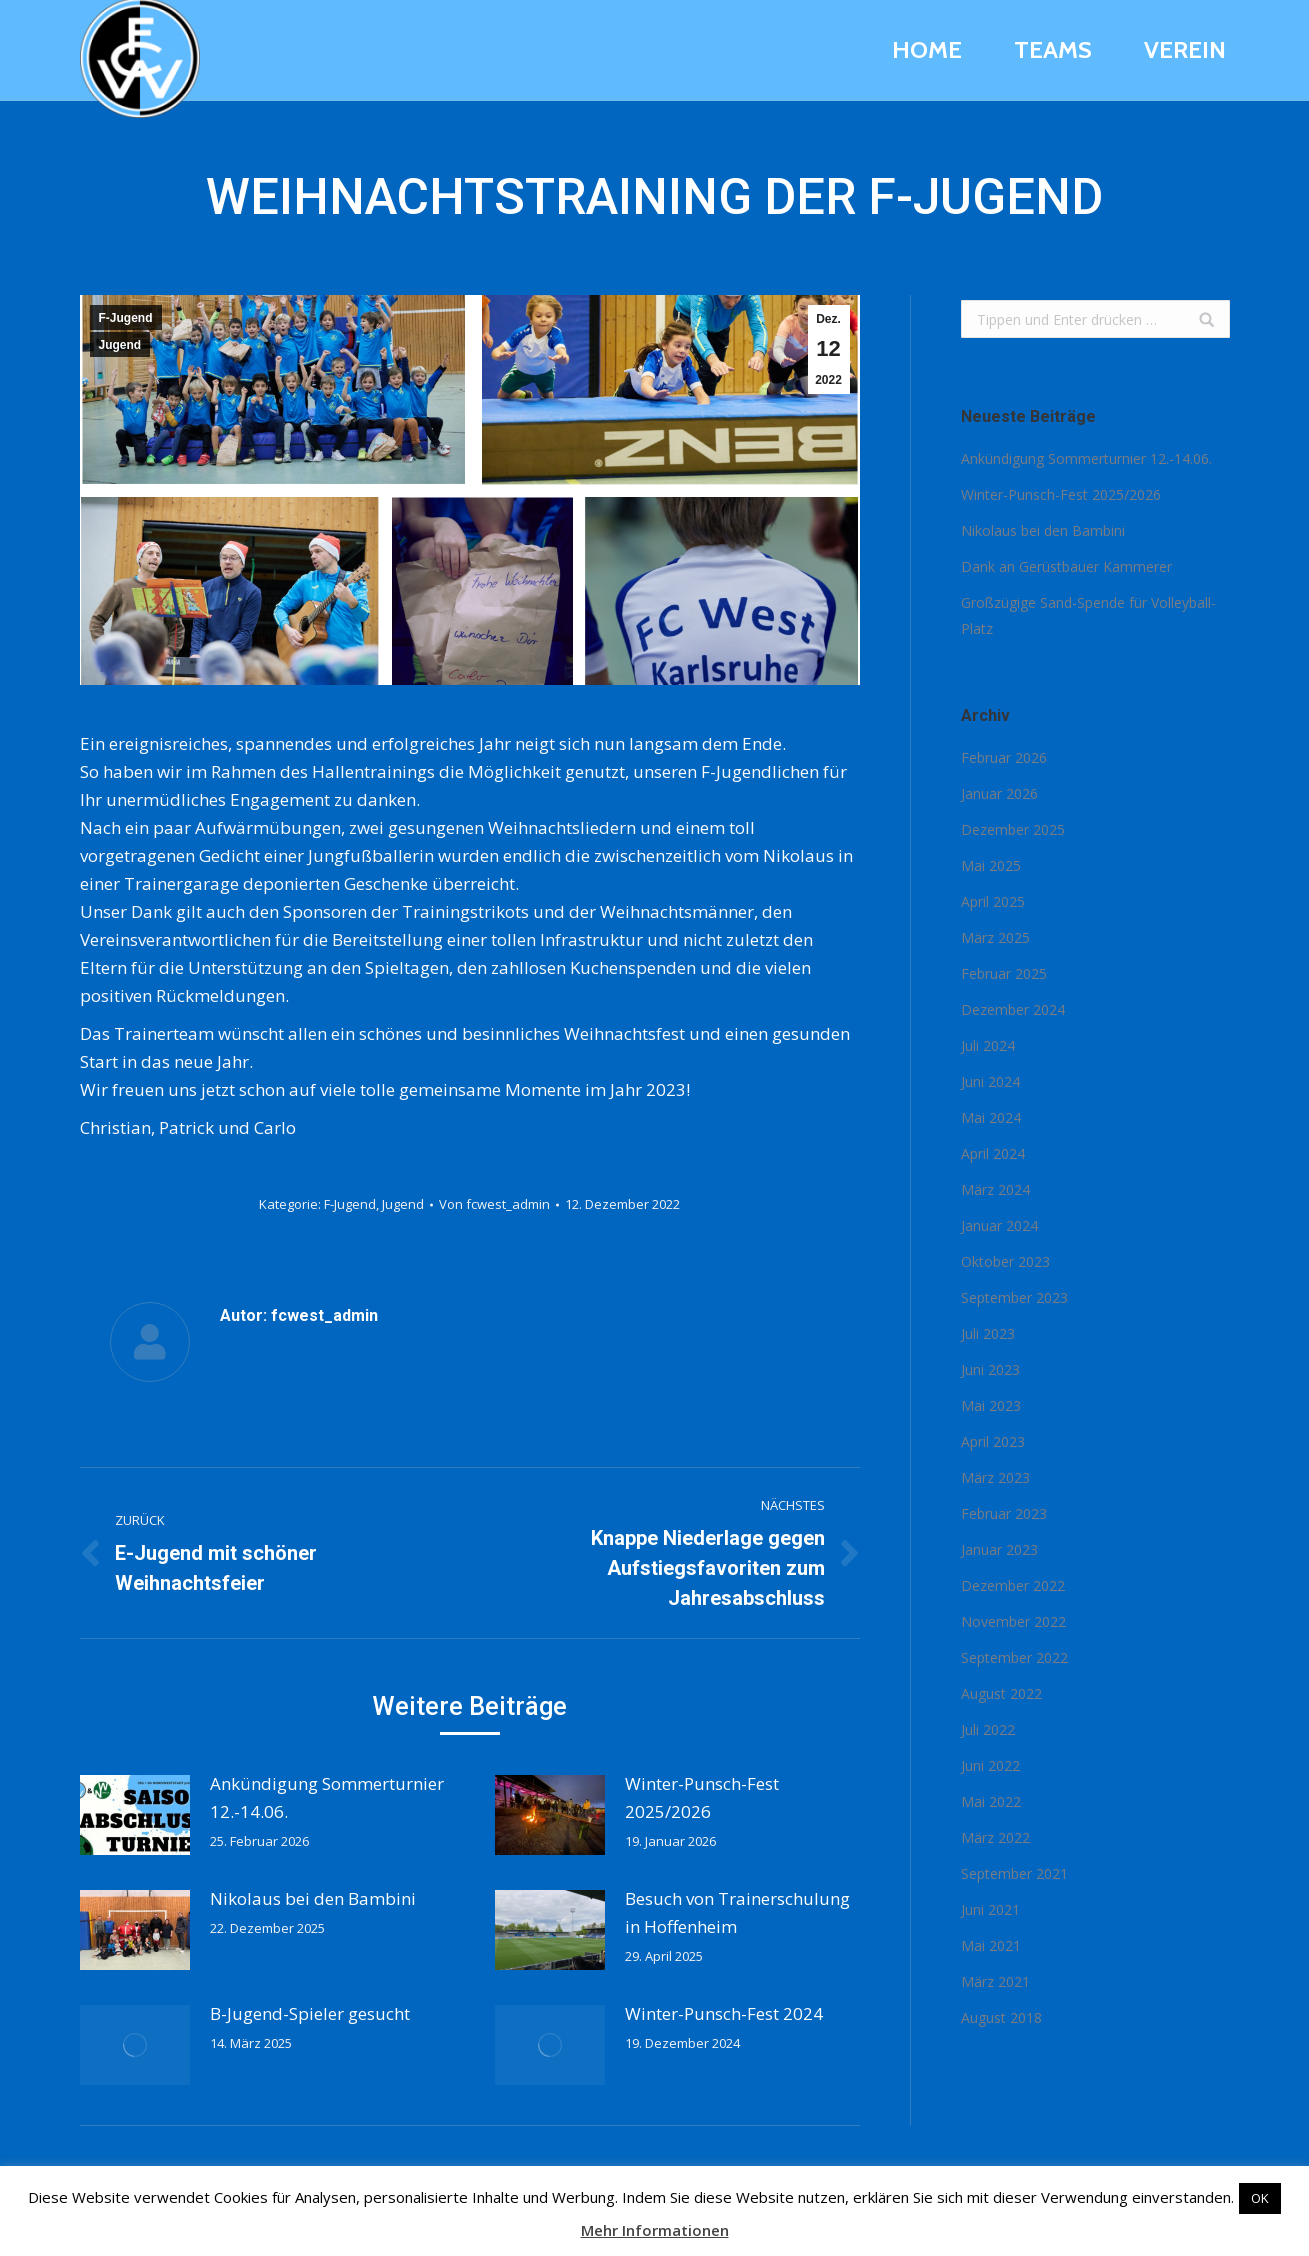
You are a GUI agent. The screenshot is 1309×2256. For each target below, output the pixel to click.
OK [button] (1260, 2198)
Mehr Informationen (655, 2230)
